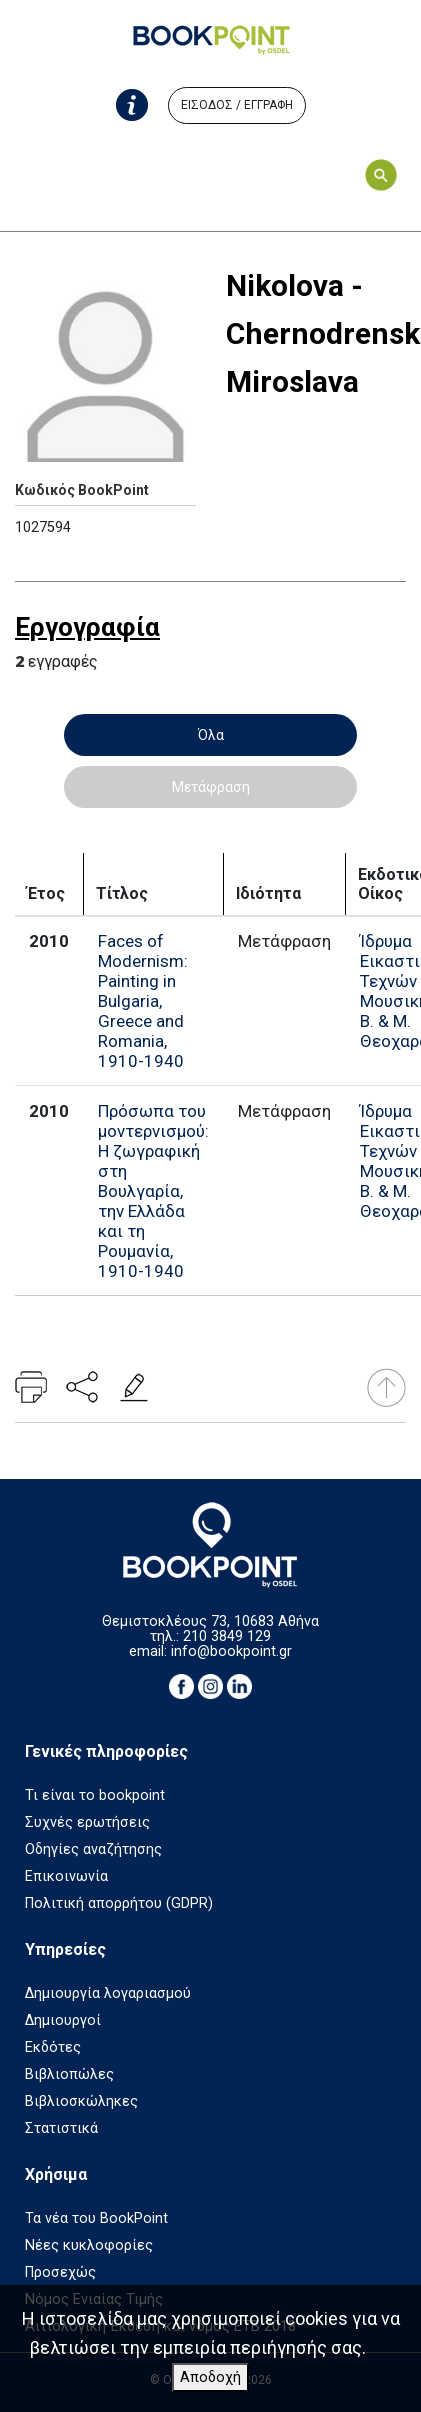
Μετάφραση (211, 787)
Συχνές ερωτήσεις (87, 1822)
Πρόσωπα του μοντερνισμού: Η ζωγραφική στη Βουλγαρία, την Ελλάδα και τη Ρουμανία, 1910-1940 (153, 1191)
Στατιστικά (61, 2128)
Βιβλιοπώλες (69, 2074)
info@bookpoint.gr (231, 1651)
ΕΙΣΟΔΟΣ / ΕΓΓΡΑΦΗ (237, 105)
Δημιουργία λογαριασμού (108, 1993)
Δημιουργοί (63, 2020)
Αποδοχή (210, 2377)
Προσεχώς (60, 2272)
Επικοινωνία (66, 1876)
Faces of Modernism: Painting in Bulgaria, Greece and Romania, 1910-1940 (143, 1001)
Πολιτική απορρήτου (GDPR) (119, 1903)
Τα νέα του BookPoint (96, 2218)
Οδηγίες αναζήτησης (93, 1849)
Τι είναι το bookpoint (95, 1795)
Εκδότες (53, 2047)
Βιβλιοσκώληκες (81, 2101)
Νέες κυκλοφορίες (89, 2245)
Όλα (211, 735)
